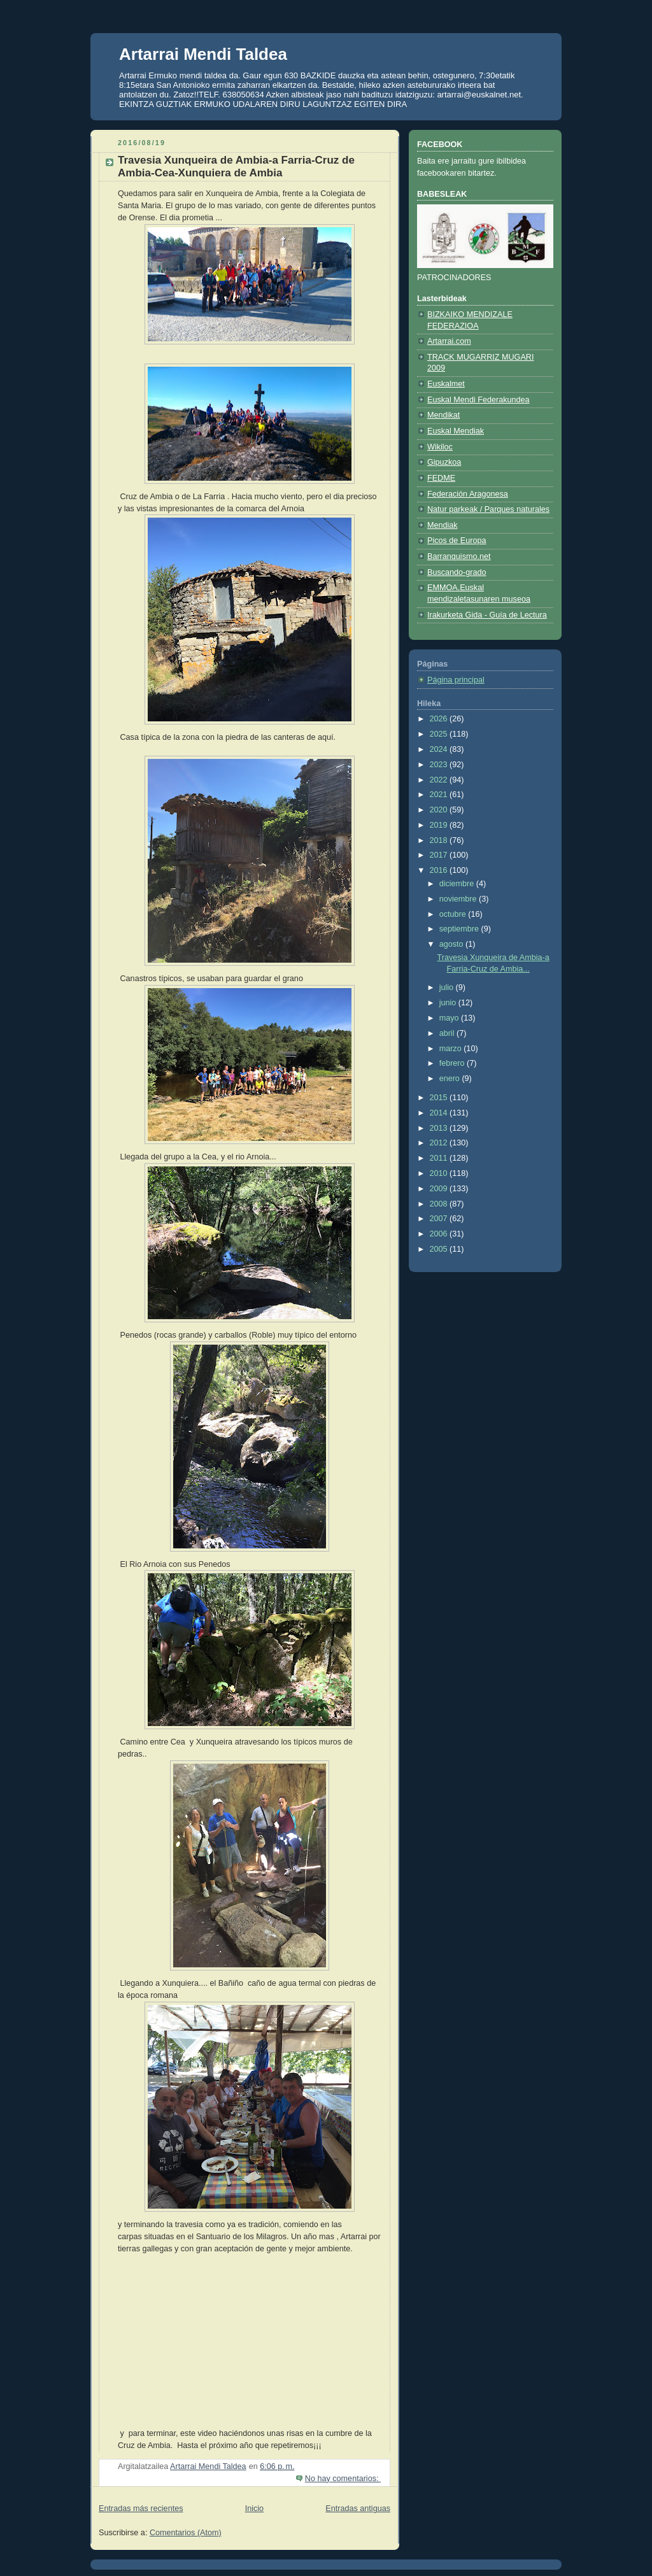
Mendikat (443, 415)
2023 (440, 764)
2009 (440, 1188)
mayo (450, 1018)
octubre (454, 914)
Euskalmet (446, 383)
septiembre (460, 928)
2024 (440, 749)
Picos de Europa (456, 540)
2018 (440, 840)
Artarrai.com (449, 341)
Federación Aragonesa (467, 494)
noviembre (459, 899)
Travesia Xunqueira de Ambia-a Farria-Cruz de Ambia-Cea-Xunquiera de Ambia (236, 166)
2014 (440, 1112)
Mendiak (442, 525)
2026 (440, 718)
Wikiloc (440, 446)
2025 (440, 734)
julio (447, 987)
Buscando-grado (456, 572)
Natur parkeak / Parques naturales (488, 509)
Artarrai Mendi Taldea (203, 54)
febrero (453, 1063)
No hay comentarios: (343, 2478)
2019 (440, 825)
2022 (440, 779)
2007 (440, 1218)
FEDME (441, 478)
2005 (440, 1249)
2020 (440, 809)
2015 (440, 1097)
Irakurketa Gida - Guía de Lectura (487, 615)
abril (448, 1033)
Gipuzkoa (444, 462)
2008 (440, 1204)
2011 (440, 1158)
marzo (451, 1048)
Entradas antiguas (357, 2508)
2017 (440, 855)
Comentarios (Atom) (186, 2532)
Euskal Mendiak (455, 431)
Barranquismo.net (459, 556)
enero (450, 1078)
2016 (440, 870)
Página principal (456, 680)
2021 (440, 794)
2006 (440, 1233)
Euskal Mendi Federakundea (478, 399)
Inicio (254, 2508)
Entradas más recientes (141, 2508)
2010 (440, 1173)
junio (448, 1002)
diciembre (457, 883)
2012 (440, 1142)
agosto (452, 944)
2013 (440, 1128)
